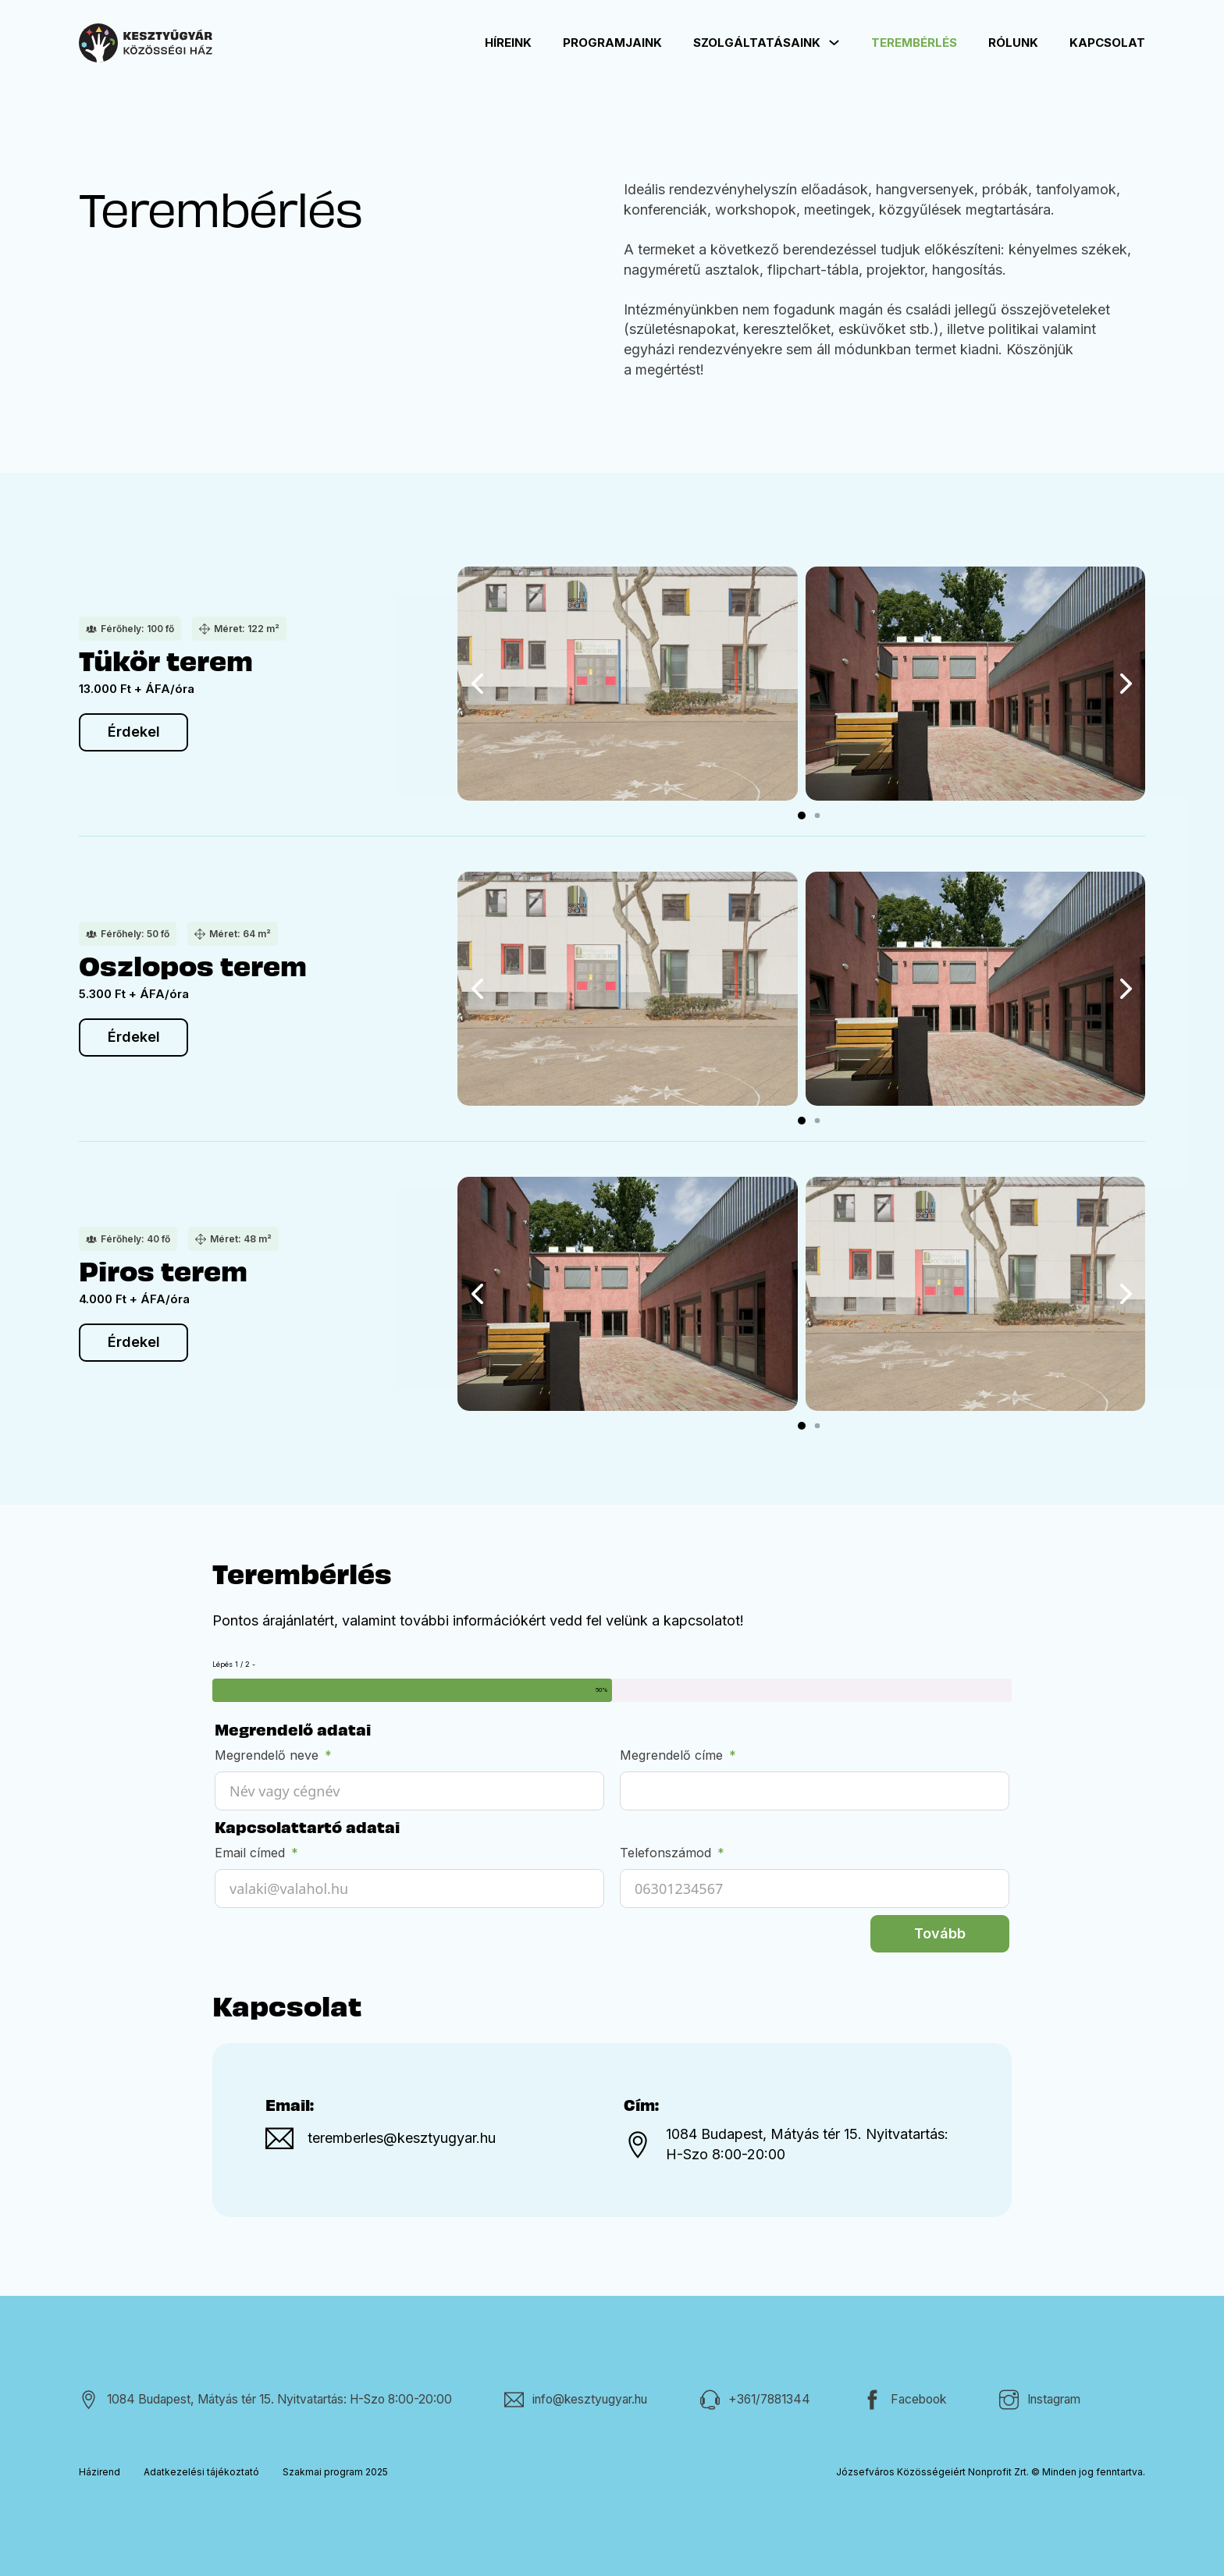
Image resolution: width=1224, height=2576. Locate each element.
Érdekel (134, 731)
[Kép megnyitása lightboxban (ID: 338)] (627, 684)
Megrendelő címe (671, 1755)
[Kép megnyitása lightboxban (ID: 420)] (976, 684)
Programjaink (612, 42)
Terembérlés (914, 42)
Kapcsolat (1107, 42)
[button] (802, 815)
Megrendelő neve (266, 1755)
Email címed (250, 1852)
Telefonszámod (665, 1852)
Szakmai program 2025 (335, 2472)
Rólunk (1013, 42)
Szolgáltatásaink (756, 42)
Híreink (508, 42)
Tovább (940, 1933)
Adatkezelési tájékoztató (201, 2472)
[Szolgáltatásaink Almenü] (834, 42)
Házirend (99, 2472)
